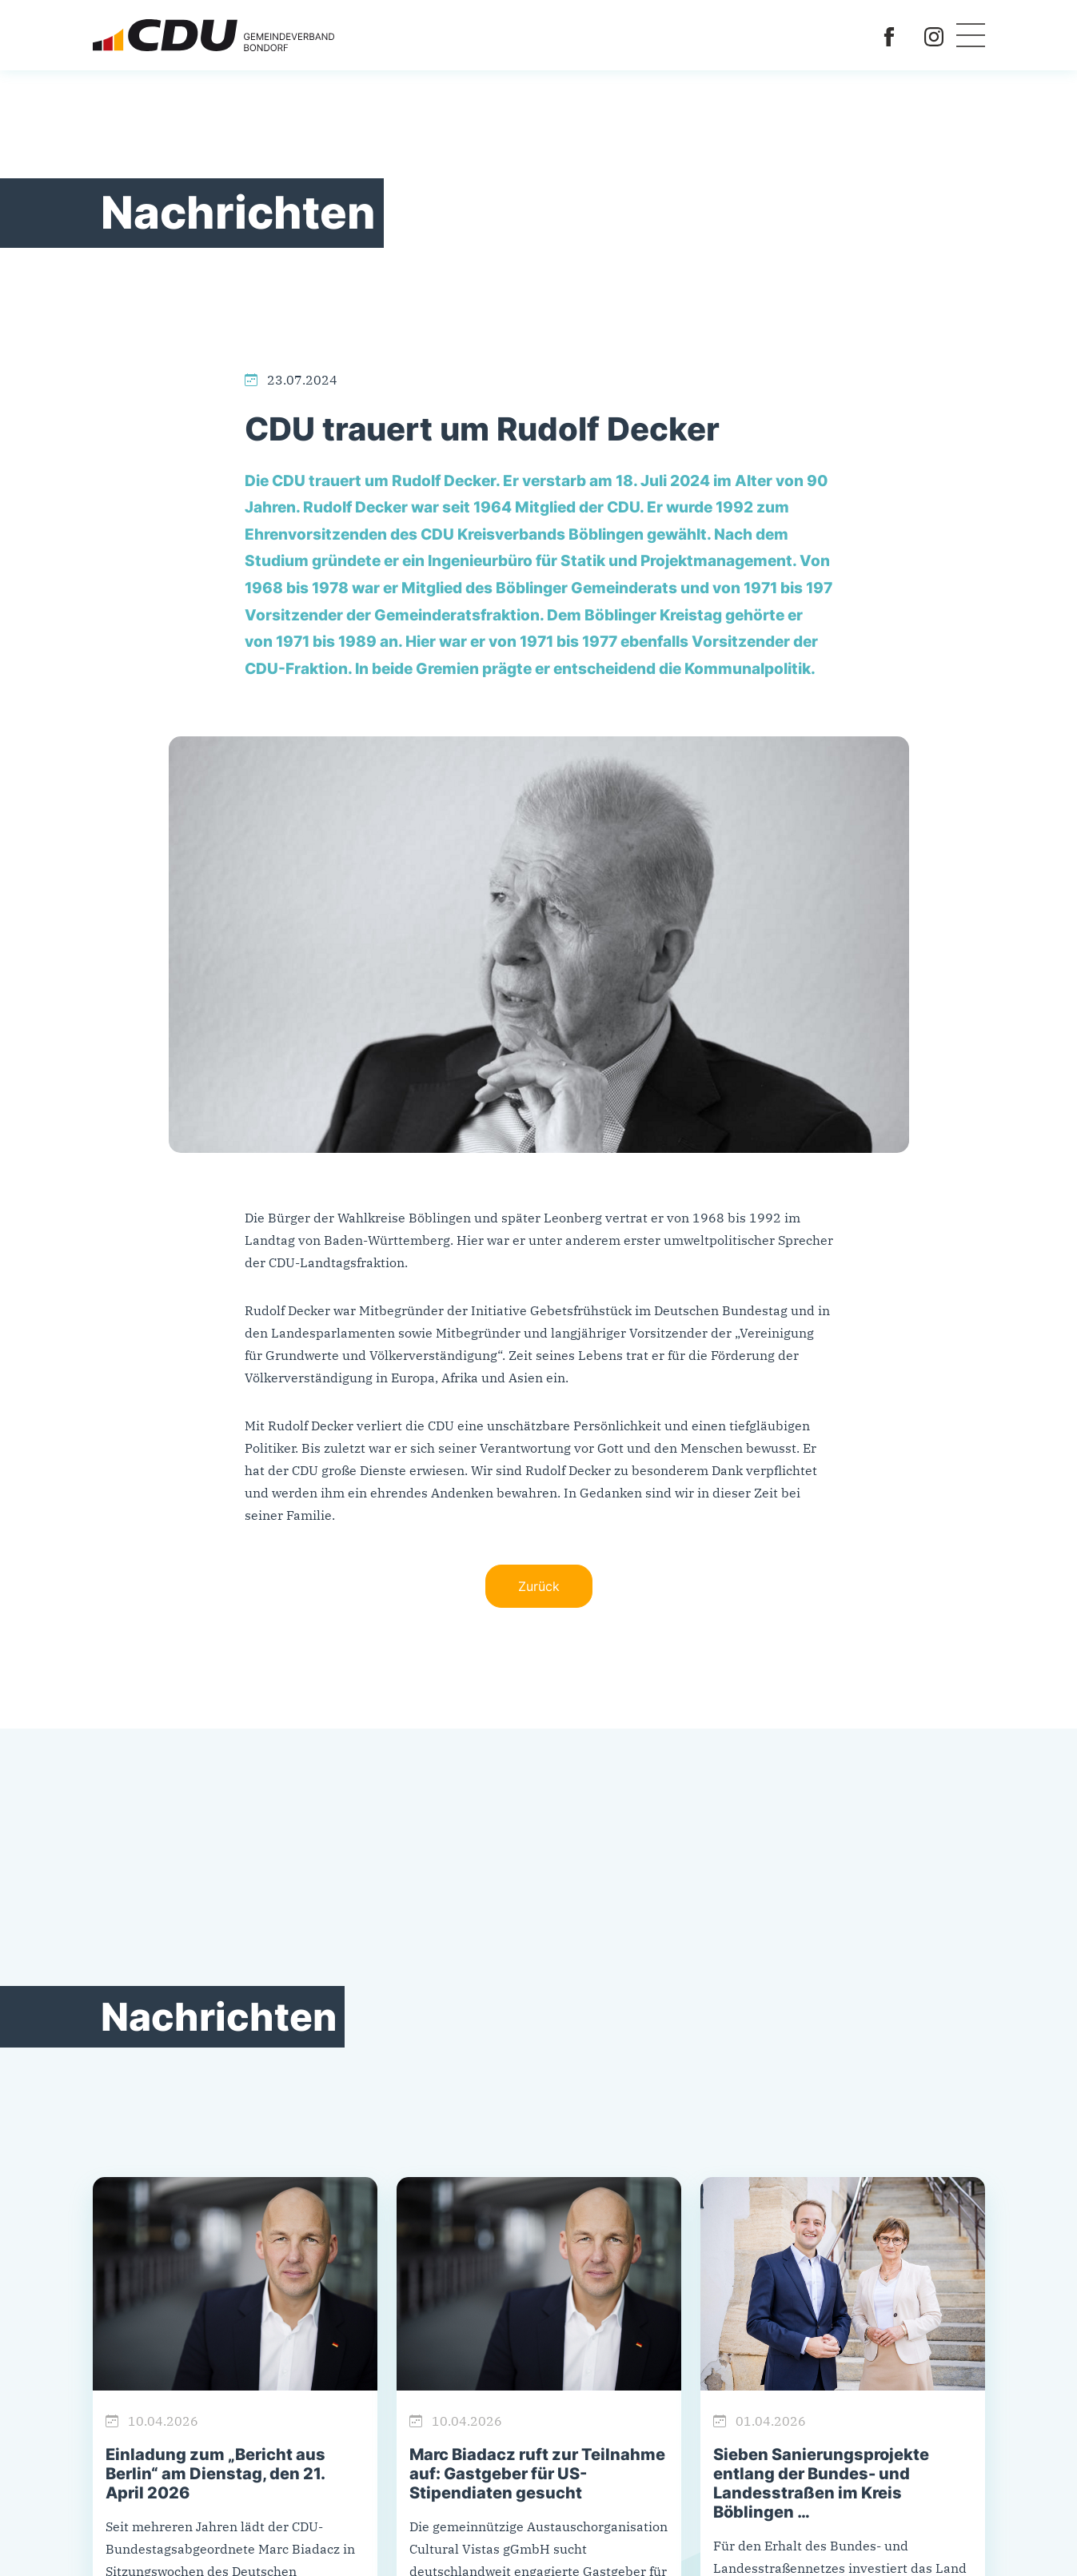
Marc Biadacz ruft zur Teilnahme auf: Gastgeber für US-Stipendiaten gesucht (537, 2473)
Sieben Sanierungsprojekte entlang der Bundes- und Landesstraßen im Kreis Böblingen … (821, 2483)
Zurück (539, 1586)
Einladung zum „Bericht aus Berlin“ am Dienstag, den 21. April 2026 (215, 2473)
